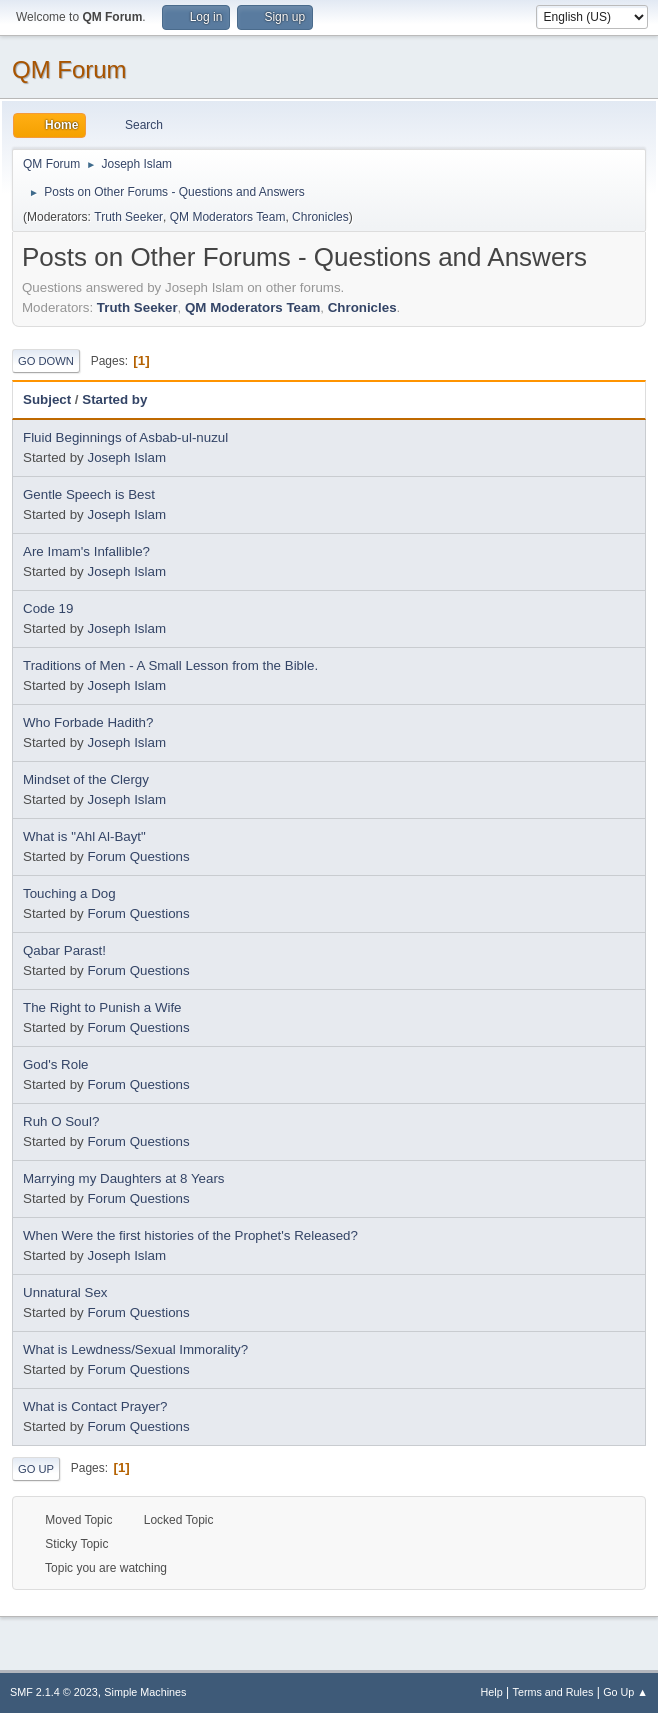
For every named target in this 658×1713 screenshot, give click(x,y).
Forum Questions (138, 856)
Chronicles (320, 217)
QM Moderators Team (228, 217)
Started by (114, 399)
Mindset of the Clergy (86, 779)
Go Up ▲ (625, 1692)
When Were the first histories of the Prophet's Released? (190, 1235)
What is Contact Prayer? (95, 1406)
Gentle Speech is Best (89, 494)
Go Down (46, 361)
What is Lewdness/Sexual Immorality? (135, 1349)
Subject (47, 399)
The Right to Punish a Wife (102, 1007)
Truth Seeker (128, 217)
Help (492, 1692)
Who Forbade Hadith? (88, 722)
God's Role (56, 1064)
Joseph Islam (126, 457)
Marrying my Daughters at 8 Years (124, 1178)
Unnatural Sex (65, 1292)
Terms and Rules (553, 1692)
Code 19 (48, 608)
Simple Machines (145, 1692)
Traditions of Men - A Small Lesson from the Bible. (170, 665)
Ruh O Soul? (61, 1121)
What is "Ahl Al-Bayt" (84, 836)
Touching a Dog (69, 893)
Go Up (36, 1469)
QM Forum (69, 69)
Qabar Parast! (64, 950)
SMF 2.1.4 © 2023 (54, 1692)
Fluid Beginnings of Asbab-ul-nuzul (125, 437)
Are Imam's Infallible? (86, 551)
